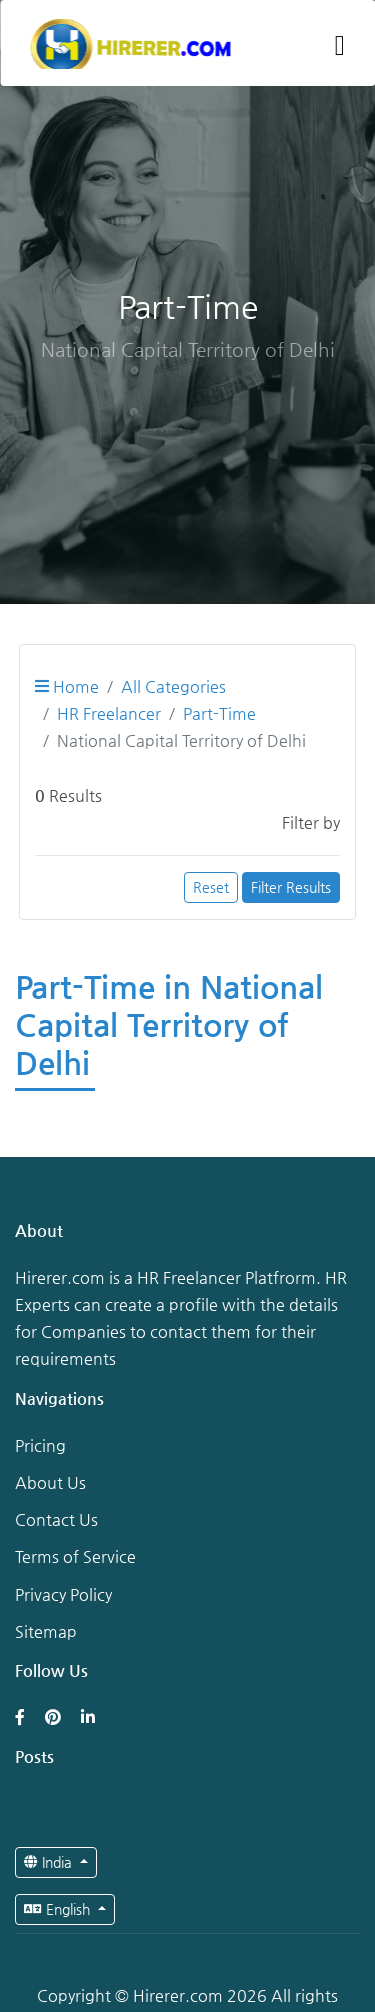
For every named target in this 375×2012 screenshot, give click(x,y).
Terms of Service (75, 1556)
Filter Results (291, 887)
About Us (50, 1482)
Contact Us (56, 1519)
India (50, 1862)
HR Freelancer (109, 713)
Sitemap (46, 1631)
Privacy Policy (63, 1594)
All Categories (173, 686)
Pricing (40, 1445)
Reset (211, 887)
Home (67, 686)
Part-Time (219, 713)
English (59, 1909)
